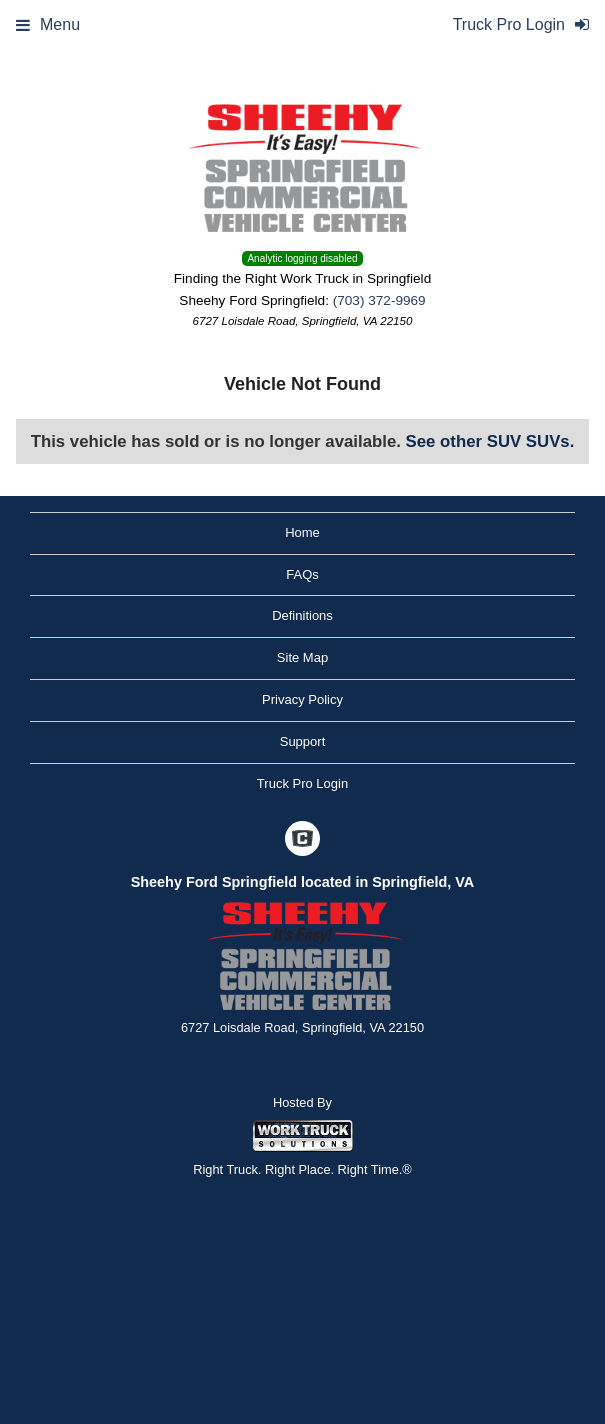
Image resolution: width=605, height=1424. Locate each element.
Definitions (302, 615)
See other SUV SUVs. (490, 441)
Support (303, 741)
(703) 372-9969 (379, 300)
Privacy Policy (302, 699)
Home (302, 532)
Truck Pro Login (302, 783)
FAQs (302, 574)
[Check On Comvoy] (302, 841)
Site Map (302, 657)
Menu (48, 24)
